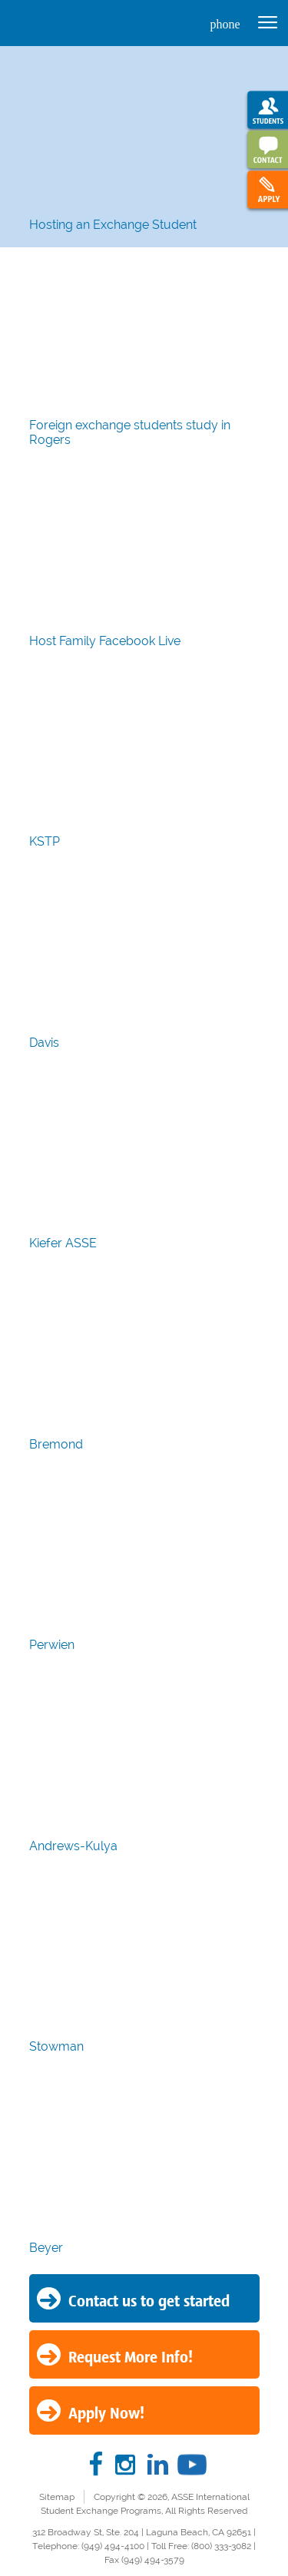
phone (225, 24)
